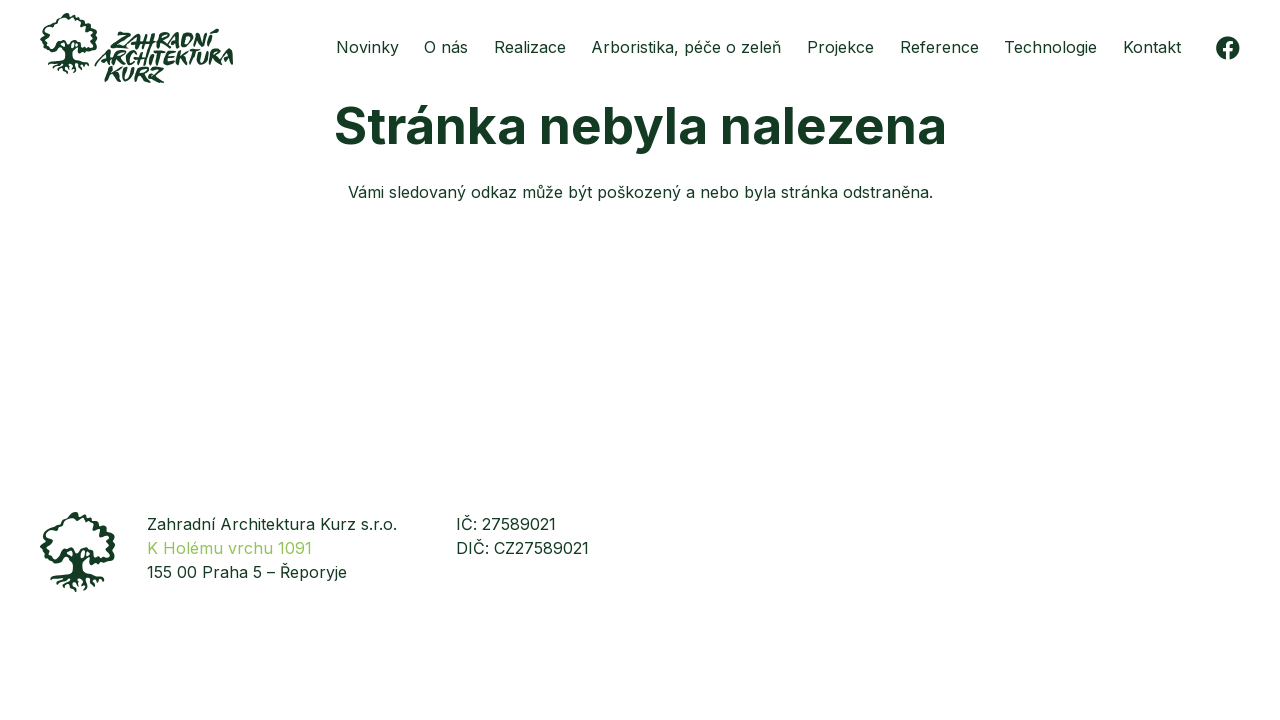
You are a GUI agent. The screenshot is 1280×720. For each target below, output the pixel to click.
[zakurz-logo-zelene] (136, 48)
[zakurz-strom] (77, 552)
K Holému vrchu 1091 (229, 548)
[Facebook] (1228, 48)
